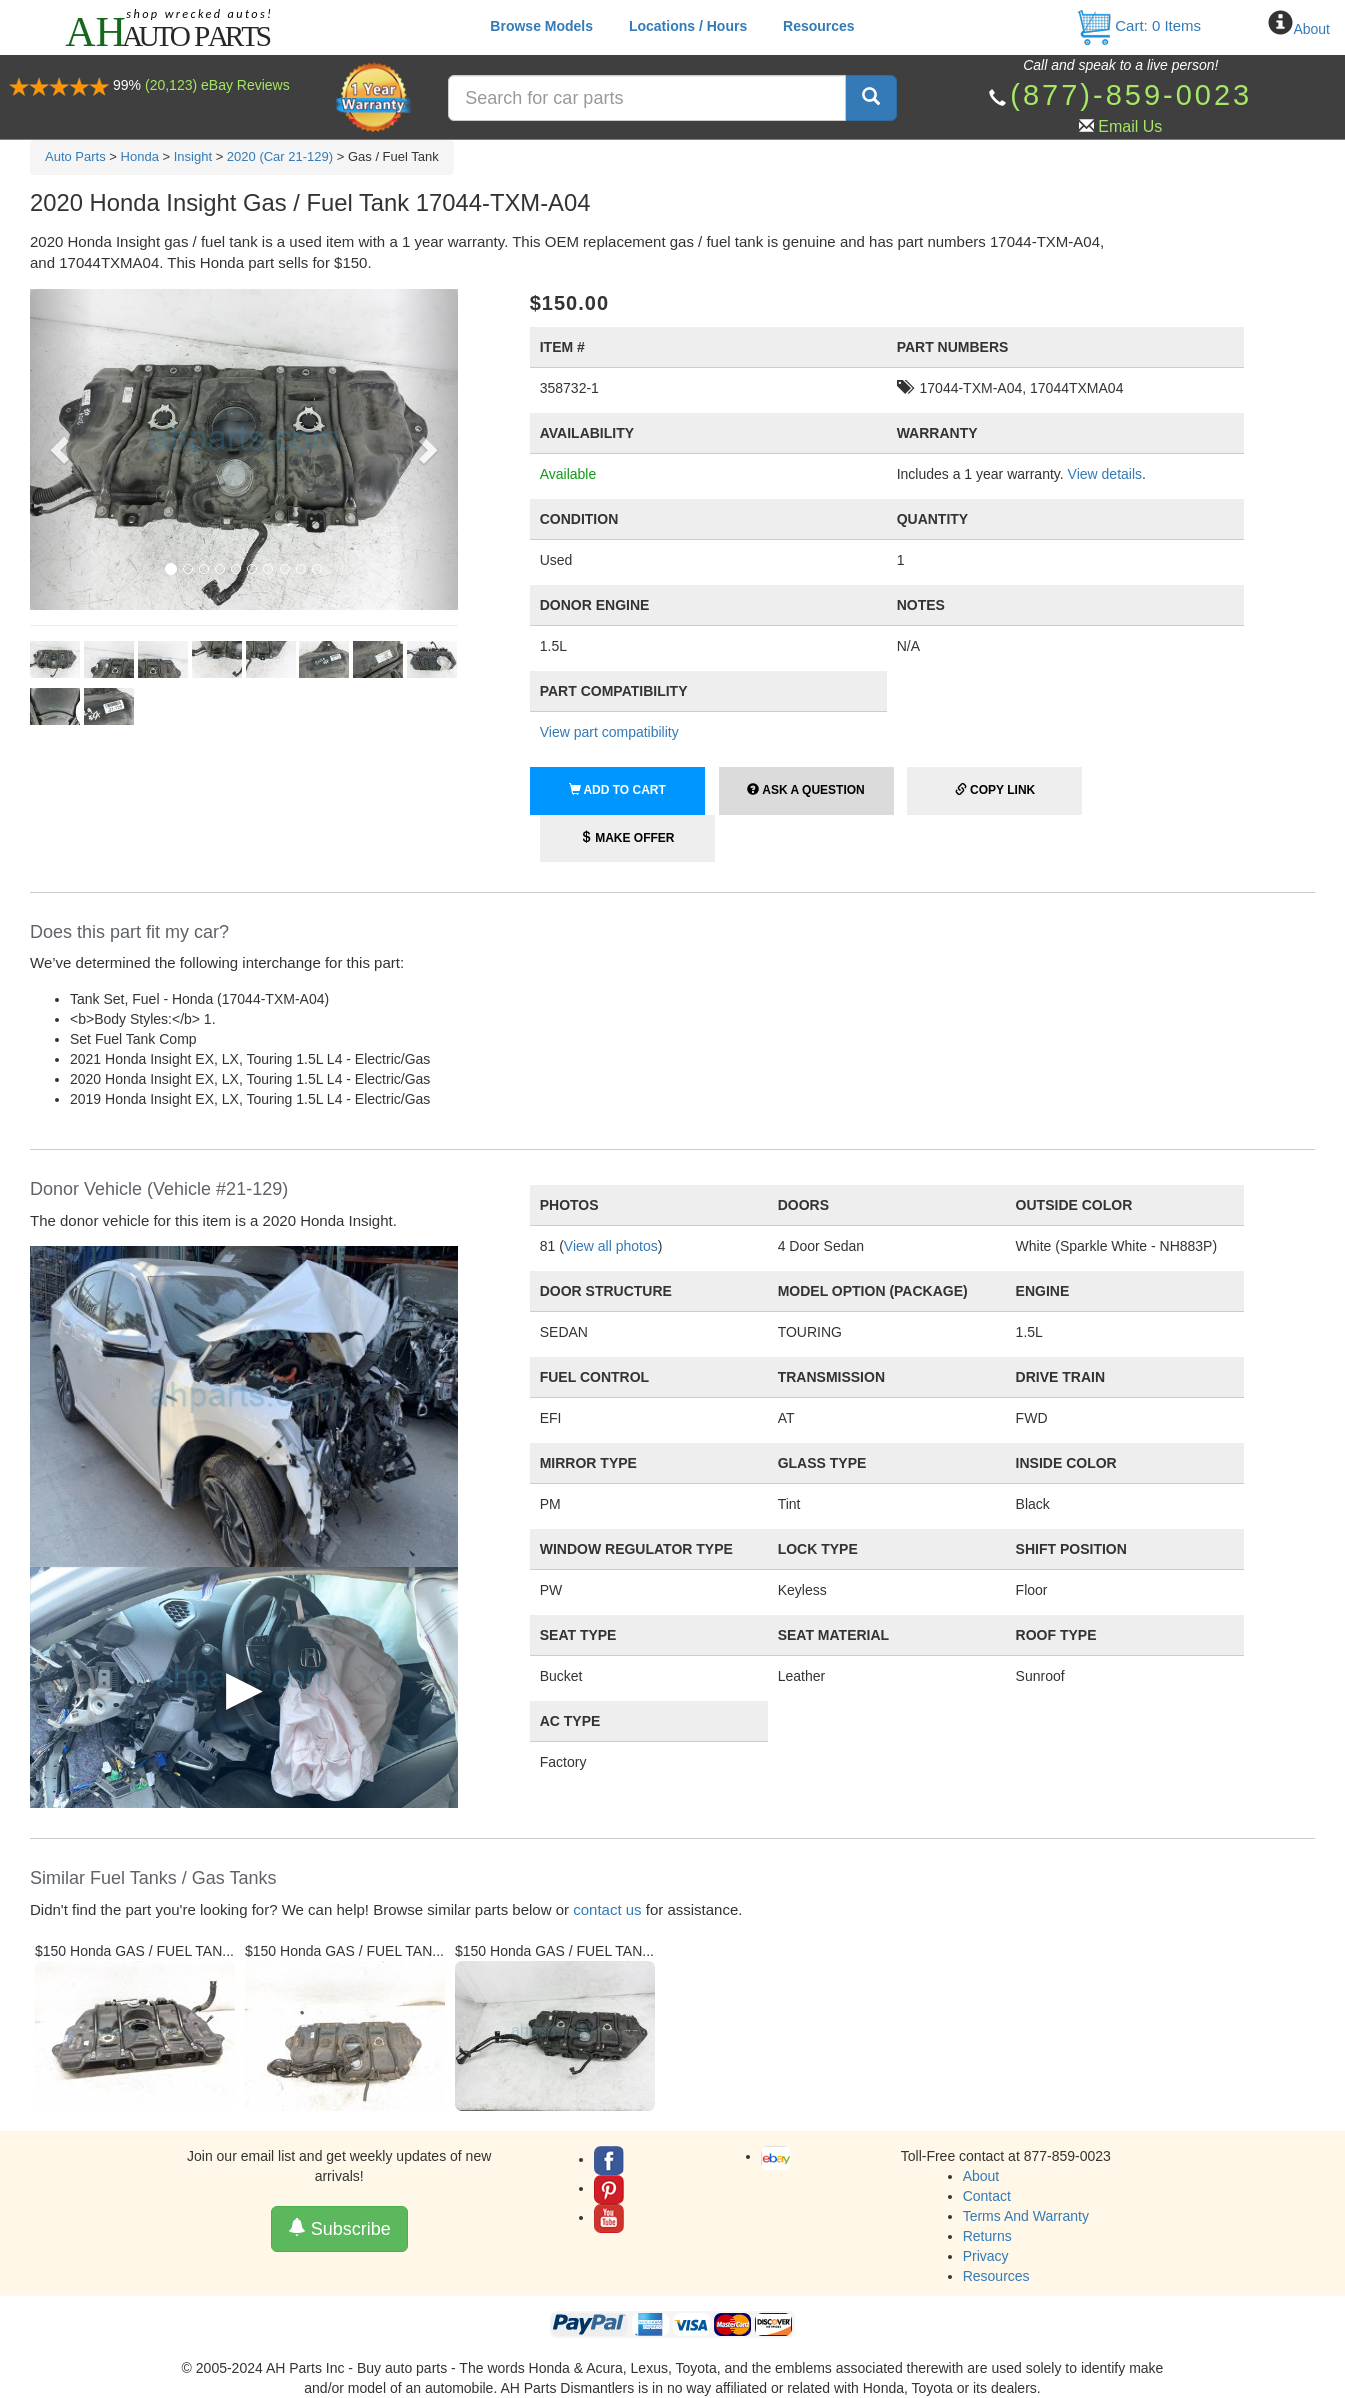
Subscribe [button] (339, 2228)
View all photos (611, 1246)
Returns (987, 2236)
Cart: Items (1138, 25)
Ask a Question (805, 790)
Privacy (986, 2256)
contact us (607, 1909)
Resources (819, 26)
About (1311, 29)
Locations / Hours (688, 26)
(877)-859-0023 (1131, 95)
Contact (987, 2196)
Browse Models (541, 26)
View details (1105, 474)
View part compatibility (609, 732)
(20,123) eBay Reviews (217, 85)
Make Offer (627, 838)
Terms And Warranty (1026, 2216)
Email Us (1130, 126)
